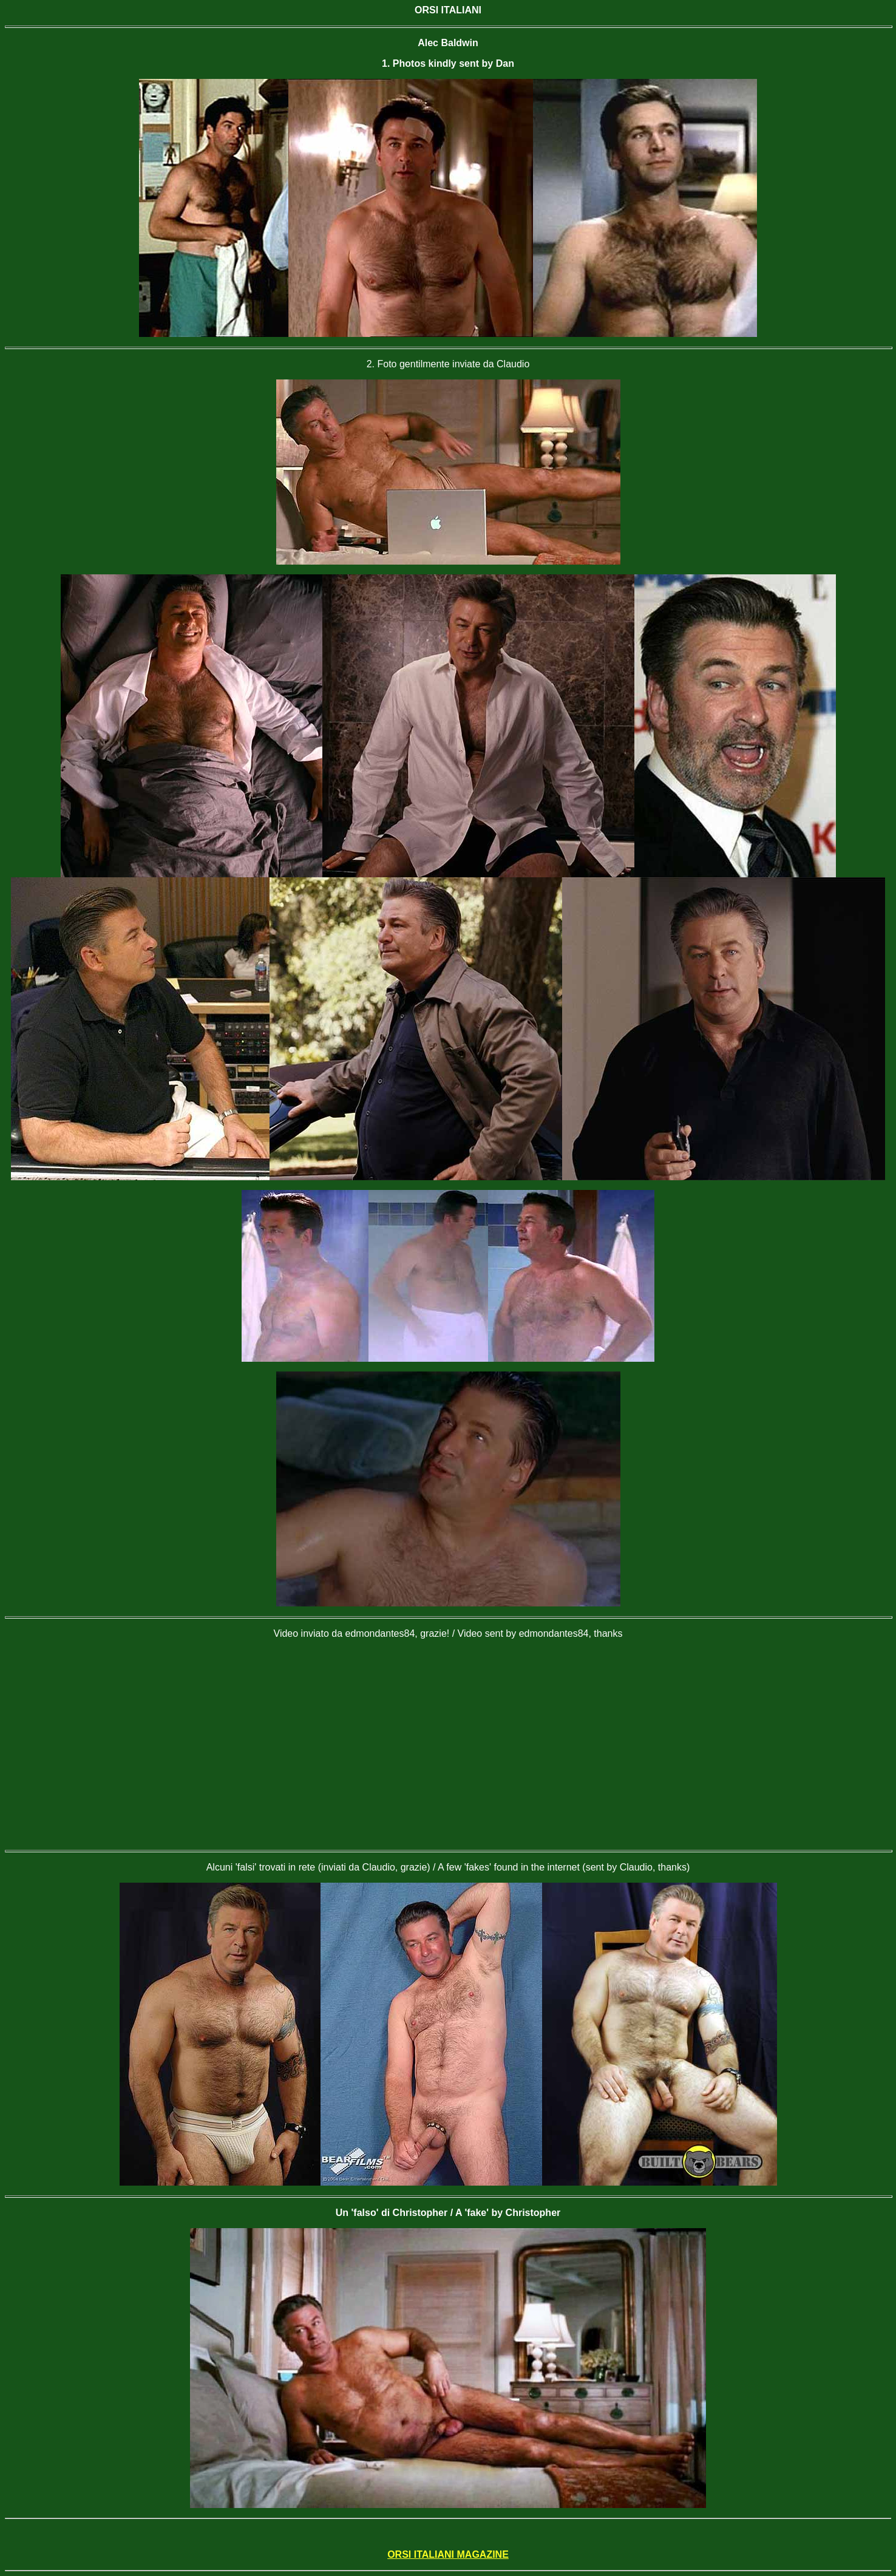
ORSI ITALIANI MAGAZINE (448, 2554)
